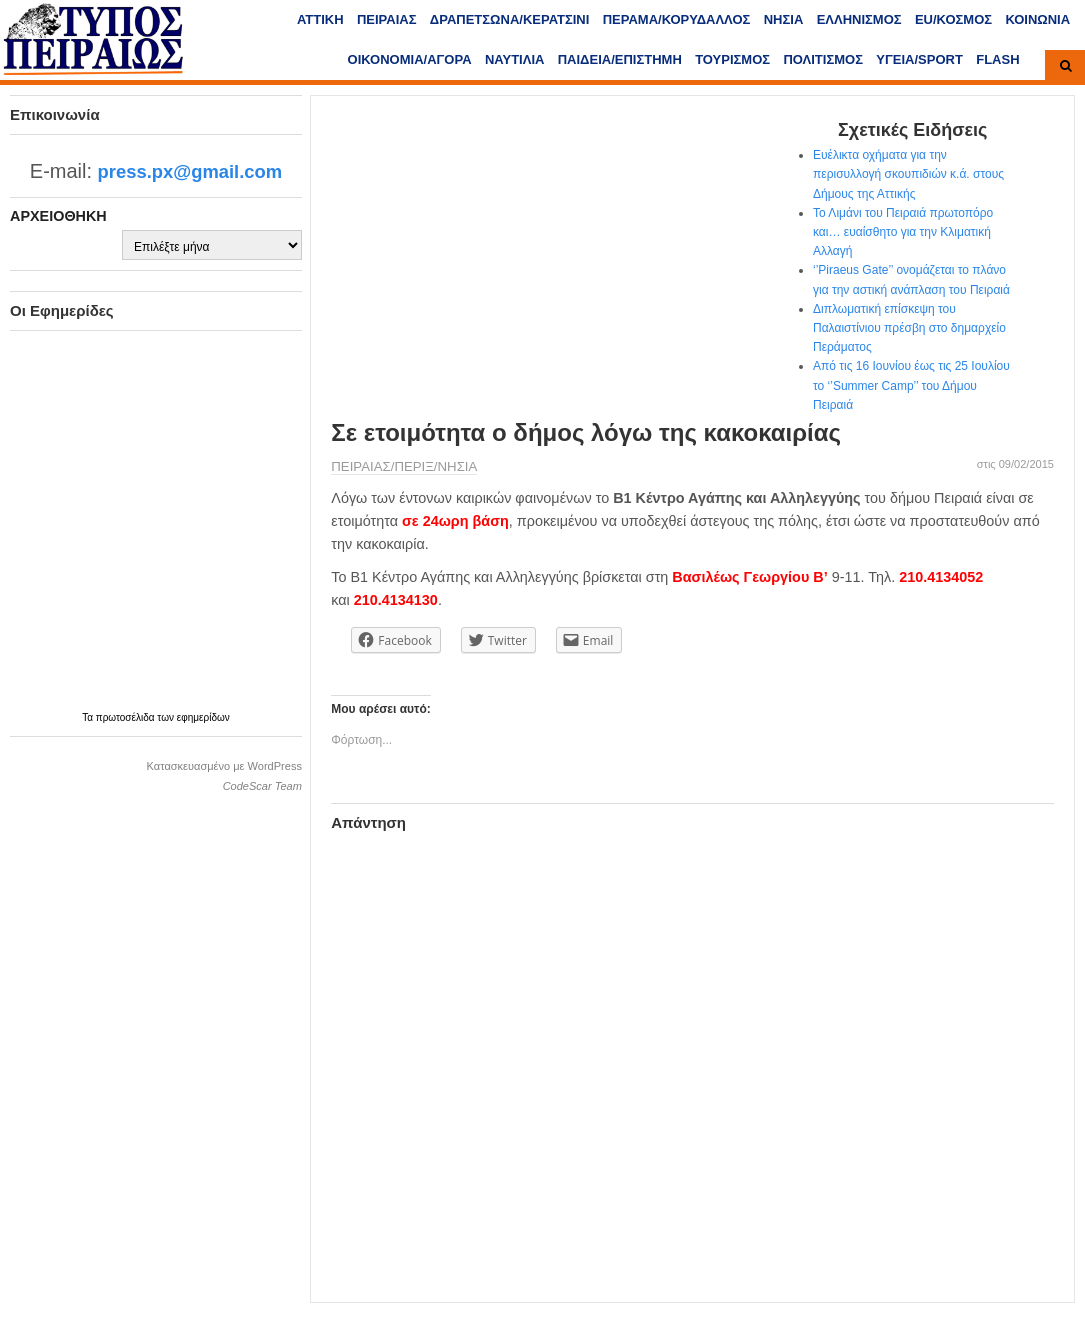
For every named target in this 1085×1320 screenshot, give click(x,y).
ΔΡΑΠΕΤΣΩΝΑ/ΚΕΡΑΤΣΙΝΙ (509, 19)
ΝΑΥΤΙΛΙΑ (515, 59)
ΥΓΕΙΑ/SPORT (919, 59)
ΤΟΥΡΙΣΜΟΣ (732, 59)
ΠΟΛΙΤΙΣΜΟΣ (823, 59)
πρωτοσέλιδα (127, 717)
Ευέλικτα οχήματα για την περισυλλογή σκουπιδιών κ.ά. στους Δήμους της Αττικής (908, 174)
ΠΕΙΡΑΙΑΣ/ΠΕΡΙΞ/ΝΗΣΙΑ (404, 466)
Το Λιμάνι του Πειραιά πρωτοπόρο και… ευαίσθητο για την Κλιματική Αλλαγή (903, 232)
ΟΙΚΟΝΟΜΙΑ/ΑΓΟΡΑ (410, 59)
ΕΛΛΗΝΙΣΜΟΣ (859, 19)
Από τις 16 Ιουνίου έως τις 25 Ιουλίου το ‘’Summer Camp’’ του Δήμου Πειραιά (911, 385)
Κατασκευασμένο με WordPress (224, 766)
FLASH (997, 59)
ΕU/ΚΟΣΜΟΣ (953, 19)
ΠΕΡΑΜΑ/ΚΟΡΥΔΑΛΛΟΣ (677, 19)
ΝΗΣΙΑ (784, 19)
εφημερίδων (203, 717)
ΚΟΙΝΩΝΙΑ (1037, 19)
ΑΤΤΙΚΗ (320, 19)
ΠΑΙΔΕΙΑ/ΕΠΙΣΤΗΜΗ (620, 59)
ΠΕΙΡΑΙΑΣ (387, 19)
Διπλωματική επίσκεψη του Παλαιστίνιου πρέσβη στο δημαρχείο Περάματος (909, 328)
